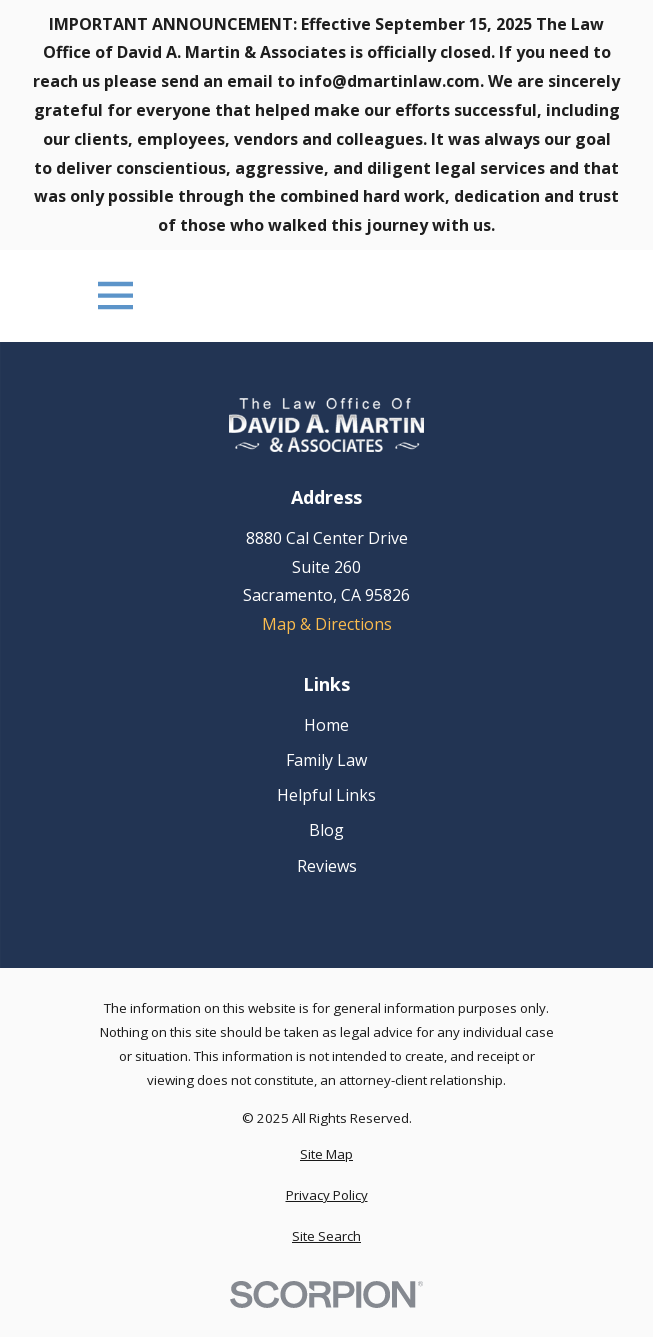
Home (326, 725)
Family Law (326, 760)
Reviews (327, 866)
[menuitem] (326, 1155)
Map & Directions (327, 624)
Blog (326, 830)
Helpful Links (326, 795)
